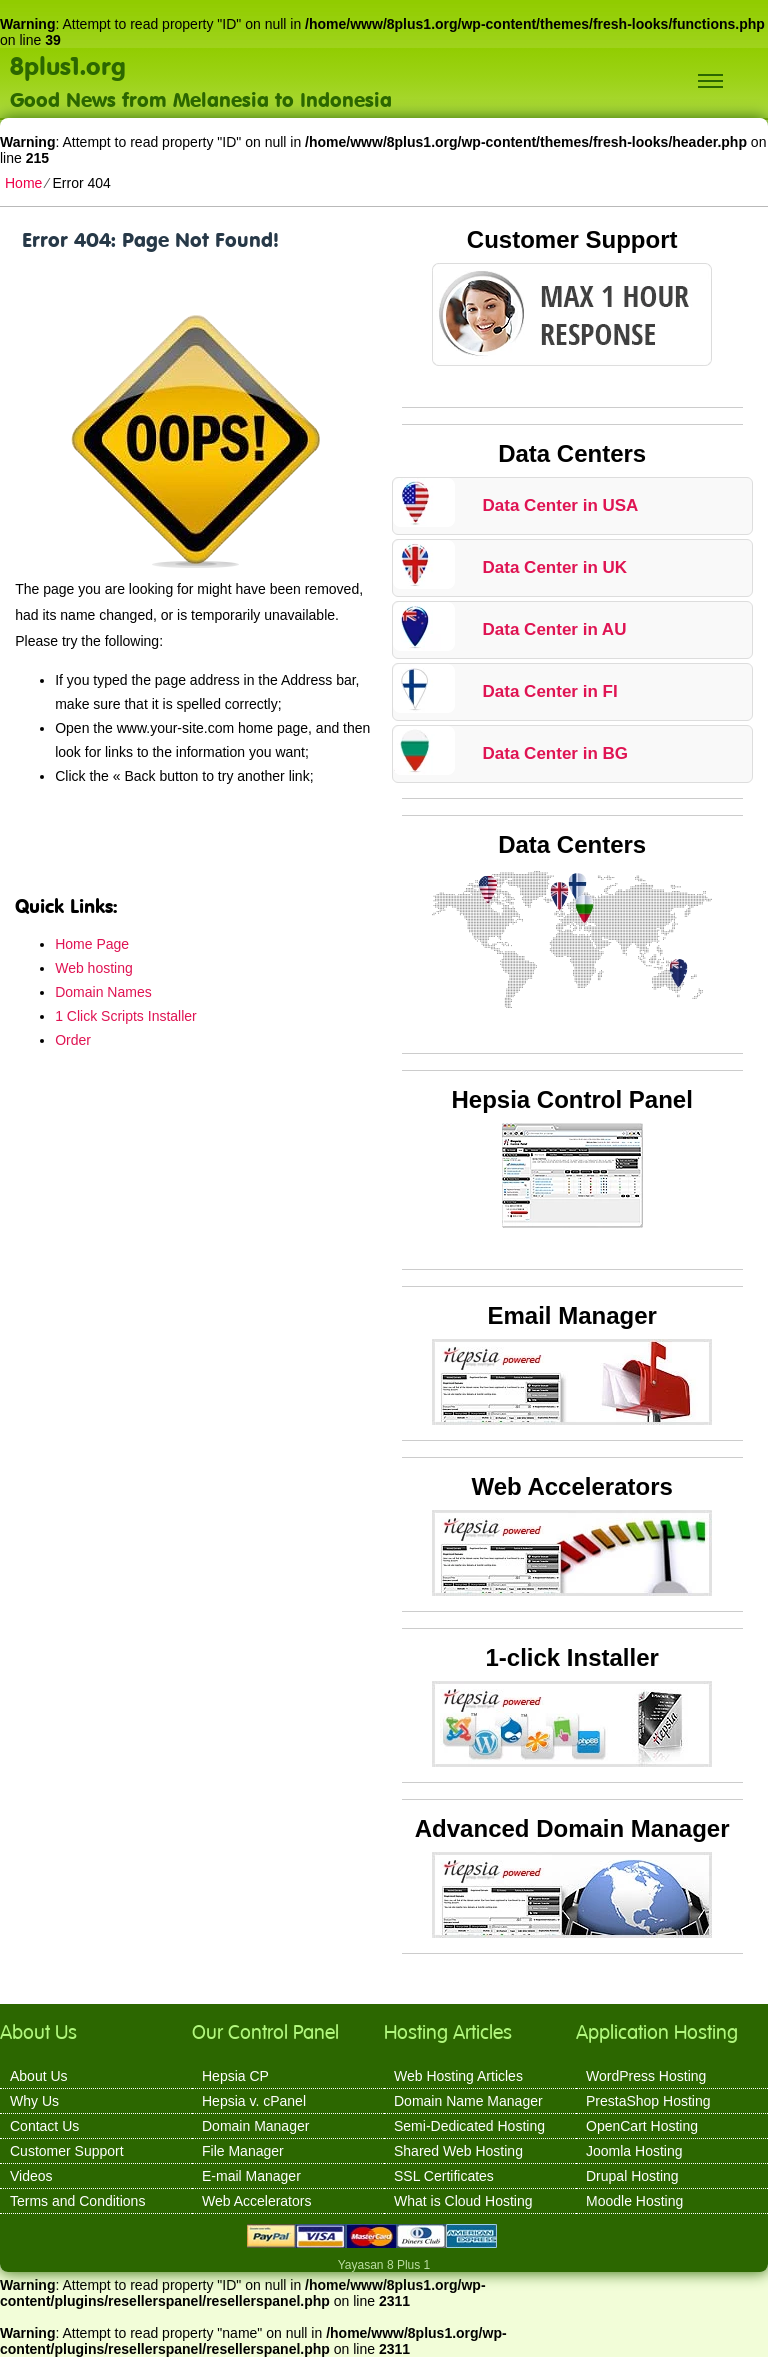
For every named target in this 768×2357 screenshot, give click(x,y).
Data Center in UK (555, 567)
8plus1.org (68, 65)
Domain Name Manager (468, 2101)
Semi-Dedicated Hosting (469, 2126)
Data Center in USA (561, 505)
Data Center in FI (550, 691)
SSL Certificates (444, 2176)
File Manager (243, 2151)
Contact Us (44, 2126)
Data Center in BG (555, 753)
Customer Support (67, 2151)
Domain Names (103, 992)
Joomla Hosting (634, 2151)
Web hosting (94, 968)
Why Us (34, 2101)
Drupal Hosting (632, 2176)
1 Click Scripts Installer (126, 1016)
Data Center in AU (555, 629)
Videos (31, 2176)
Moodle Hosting (634, 2201)
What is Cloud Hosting (463, 2201)
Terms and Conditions (77, 2201)
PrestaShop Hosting (648, 2101)
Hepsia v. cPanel (254, 2101)
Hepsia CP (235, 2076)
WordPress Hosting (646, 2076)
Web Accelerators (256, 2201)
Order (73, 1040)
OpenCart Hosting (642, 2126)
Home (23, 183)
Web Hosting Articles (458, 2076)
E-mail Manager (251, 2176)
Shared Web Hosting (458, 2151)
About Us (39, 2076)
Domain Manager (255, 2126)
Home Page (92, 944)
